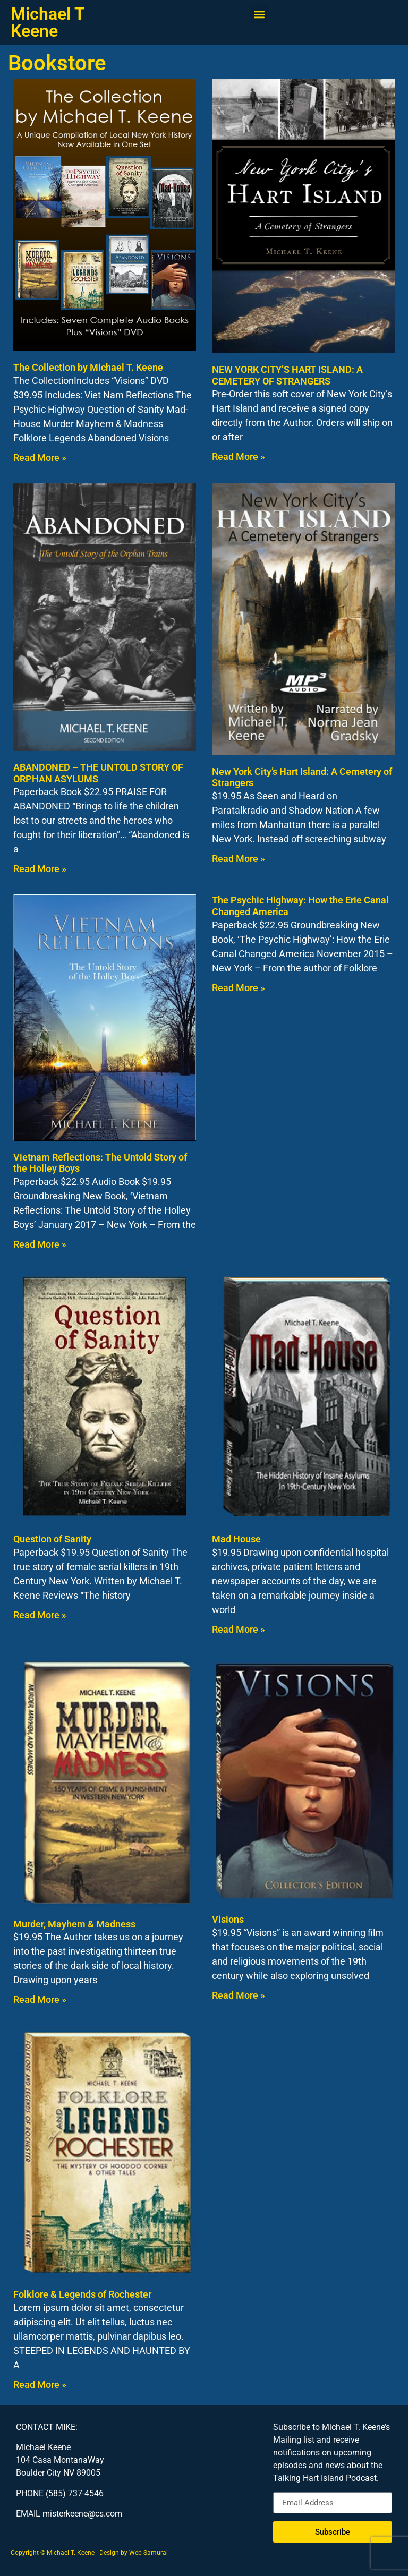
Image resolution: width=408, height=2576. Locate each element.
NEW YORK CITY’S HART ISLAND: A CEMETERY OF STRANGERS (287, 375)
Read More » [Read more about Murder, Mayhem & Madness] (39, 1999)
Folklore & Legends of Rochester (82, 2294)
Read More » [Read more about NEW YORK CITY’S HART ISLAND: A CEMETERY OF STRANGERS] (238, 456)
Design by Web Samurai (133, 2552)
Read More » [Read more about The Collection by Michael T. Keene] (39, 457)
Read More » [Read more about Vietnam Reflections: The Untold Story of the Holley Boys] (39, 1244)
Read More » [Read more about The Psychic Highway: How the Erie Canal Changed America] (238, 987)
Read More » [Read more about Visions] (238, 1995)
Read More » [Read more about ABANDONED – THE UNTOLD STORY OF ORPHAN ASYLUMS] (39, 868)
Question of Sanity (52, 1539)
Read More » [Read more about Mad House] (238, 1629)
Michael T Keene (47, 22)
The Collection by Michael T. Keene (88, 367)
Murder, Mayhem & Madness (74, 1924)
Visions (228, 1919)
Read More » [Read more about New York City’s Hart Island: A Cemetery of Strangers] (238, 858)
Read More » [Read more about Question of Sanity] (39, 1614)
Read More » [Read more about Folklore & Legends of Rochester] (39, 2384)
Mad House (236, 1539)
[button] (259, 14)
